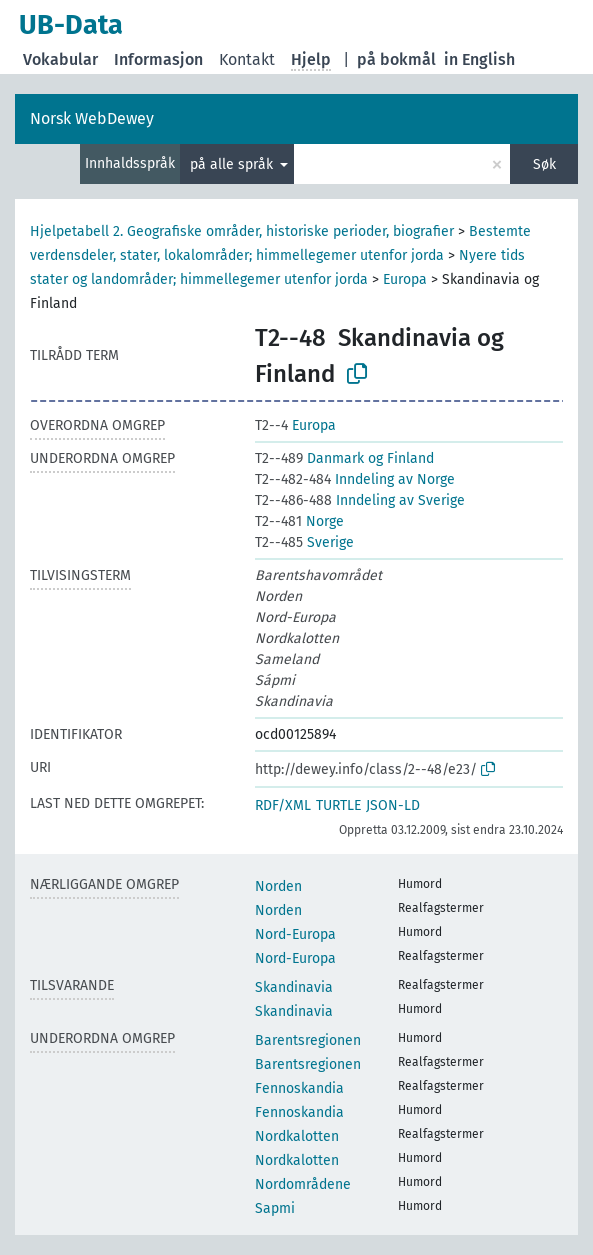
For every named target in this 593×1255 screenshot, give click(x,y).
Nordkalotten (297, 1136)
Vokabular (60, 59)
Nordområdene (303, 1184)
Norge (299, 521)
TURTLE (338, 805)
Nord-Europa (295, 934)
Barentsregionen (308, 1040)
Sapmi (275, 1208)
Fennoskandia (299, 1088)
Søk (544, 164)
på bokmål (396, 59)
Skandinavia (294, 987)
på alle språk (233, 164)
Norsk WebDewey (92, 118)
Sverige (304, 542)
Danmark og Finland (344, 458)
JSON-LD (393, 805)
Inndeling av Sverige (360, 500)
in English (479, 59)
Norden (278, 886)
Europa (405, 279)
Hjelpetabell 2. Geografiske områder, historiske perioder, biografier (242, 231)
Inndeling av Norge (355, 479)
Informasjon (158, 59)
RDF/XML (283, 805)
